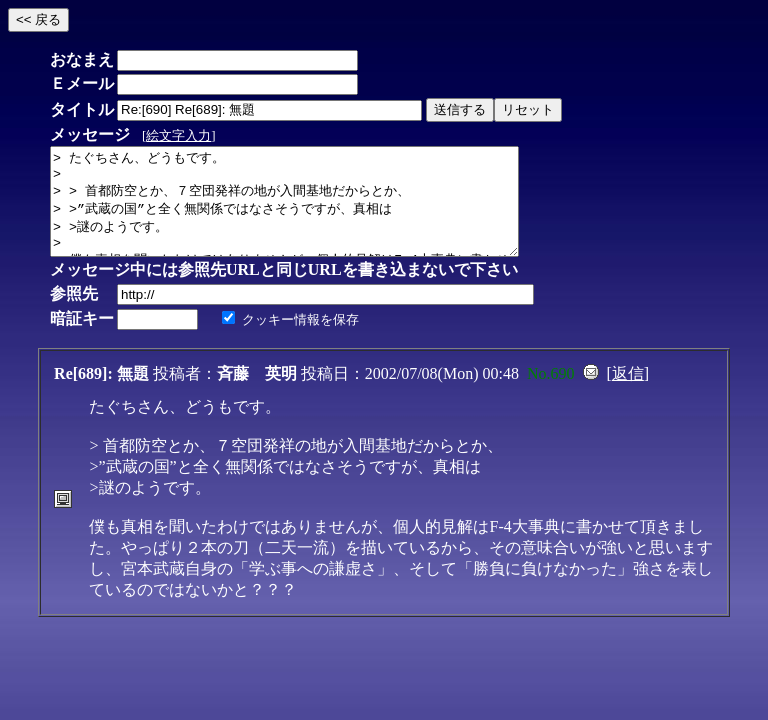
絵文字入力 (178, 135)
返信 (628, 394)
